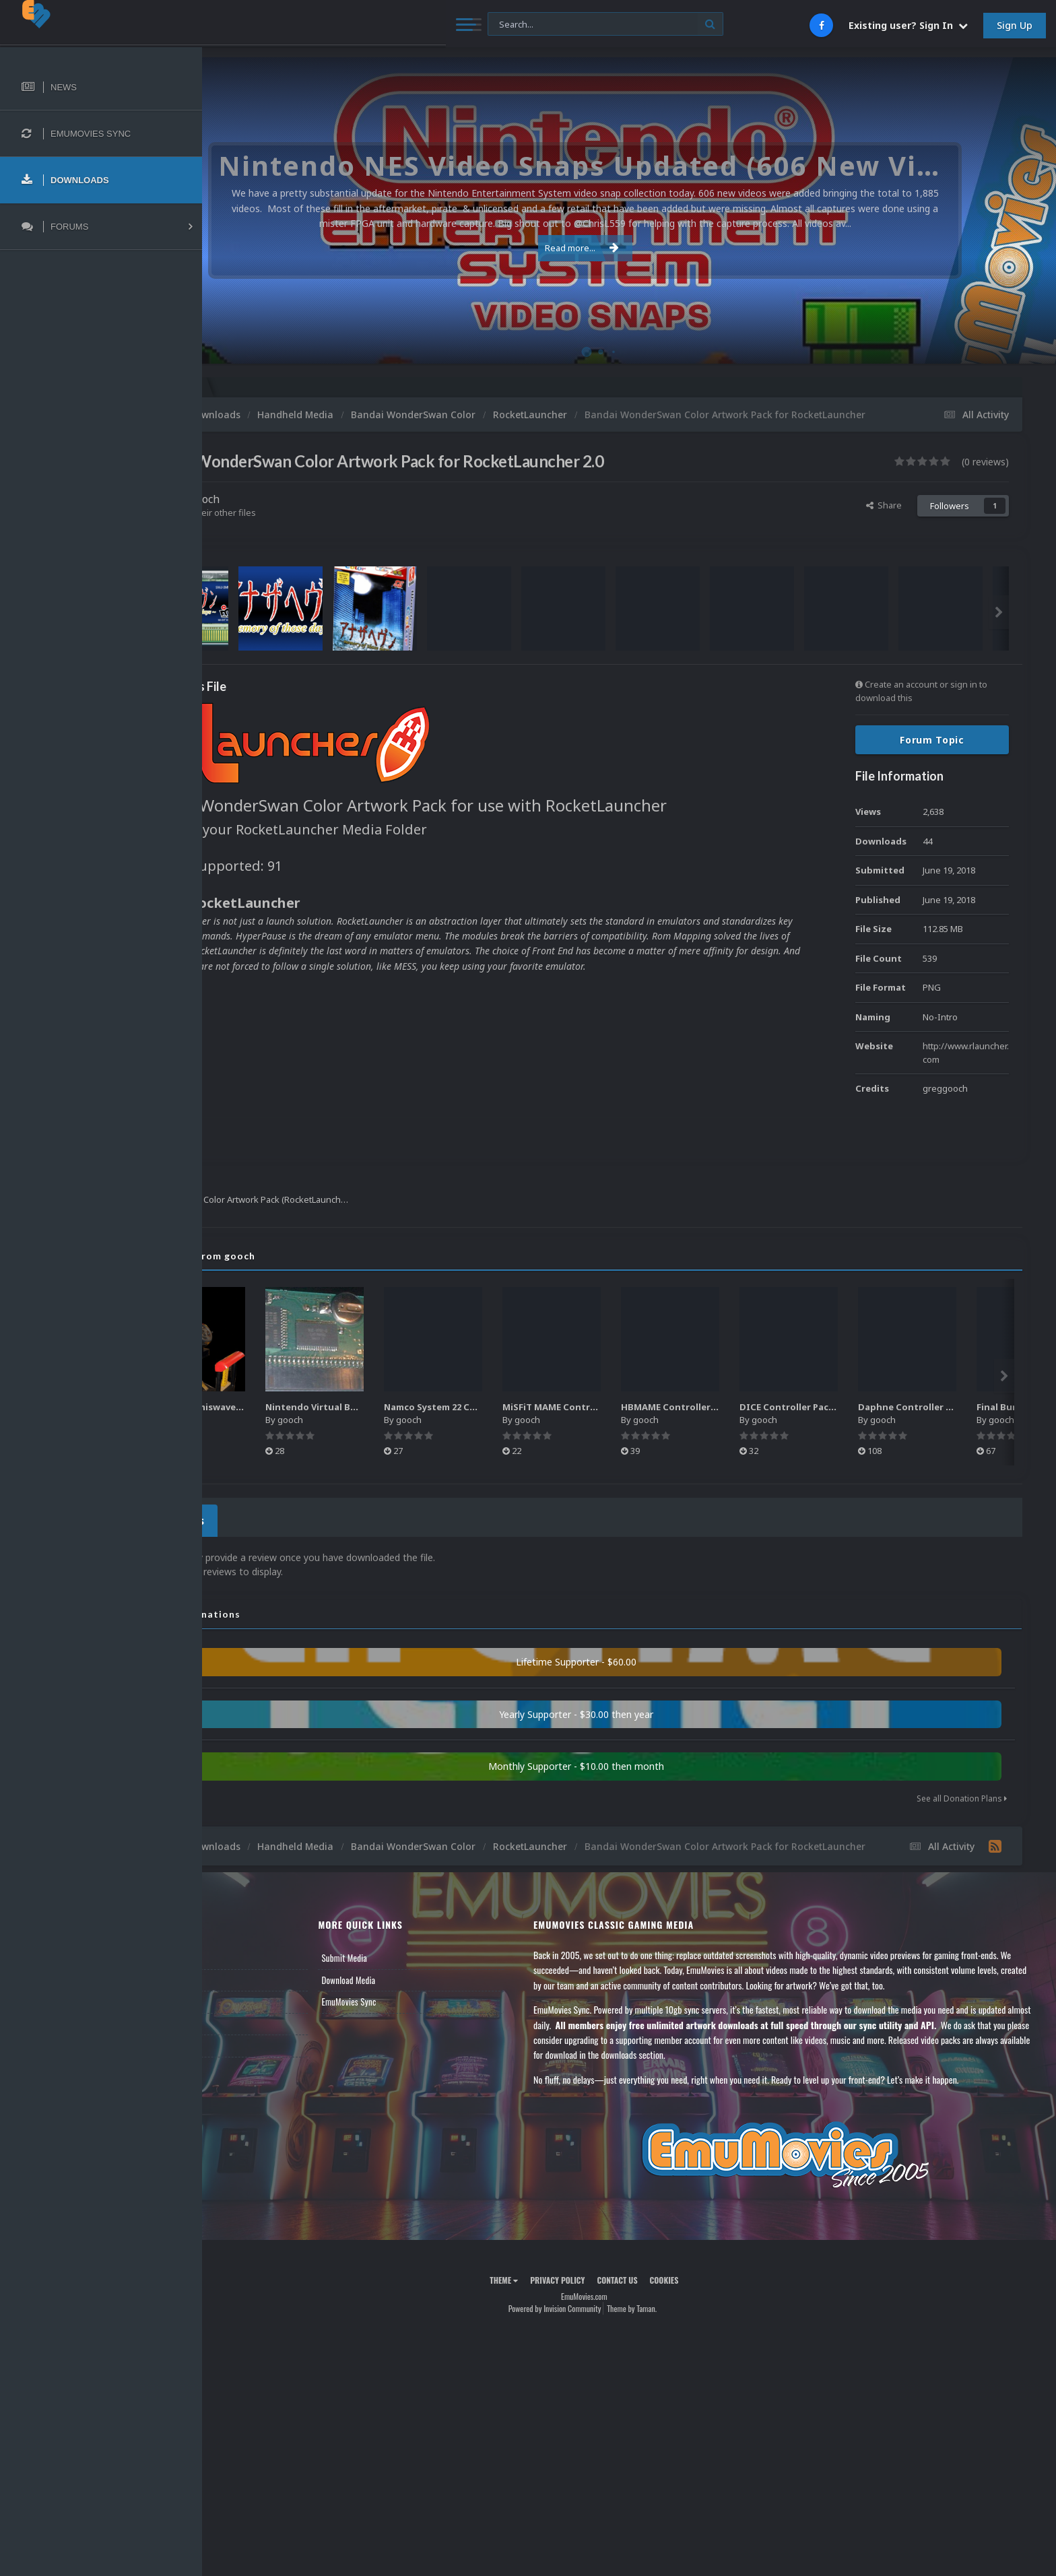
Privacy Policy (602, 2299)
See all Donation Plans (962, 1808)
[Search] (367, 24)
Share (884, 519)
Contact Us (244, 2065)
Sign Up (1014, 25)
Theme (549, 2299)
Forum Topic (932, 754)
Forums (238, 1999)
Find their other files (304, 527)
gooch (294, 513)
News (234, 1978)
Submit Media (415, 1978)
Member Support (253, 2043)
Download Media (419, 1999)
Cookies (708, 2299)
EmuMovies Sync (419, 2021)
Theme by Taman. (677, 2328)
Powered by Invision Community (599, 2328)
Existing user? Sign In (908, 25)
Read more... (627, 248)
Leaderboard (246, 2021)
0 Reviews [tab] (264, 1532)
